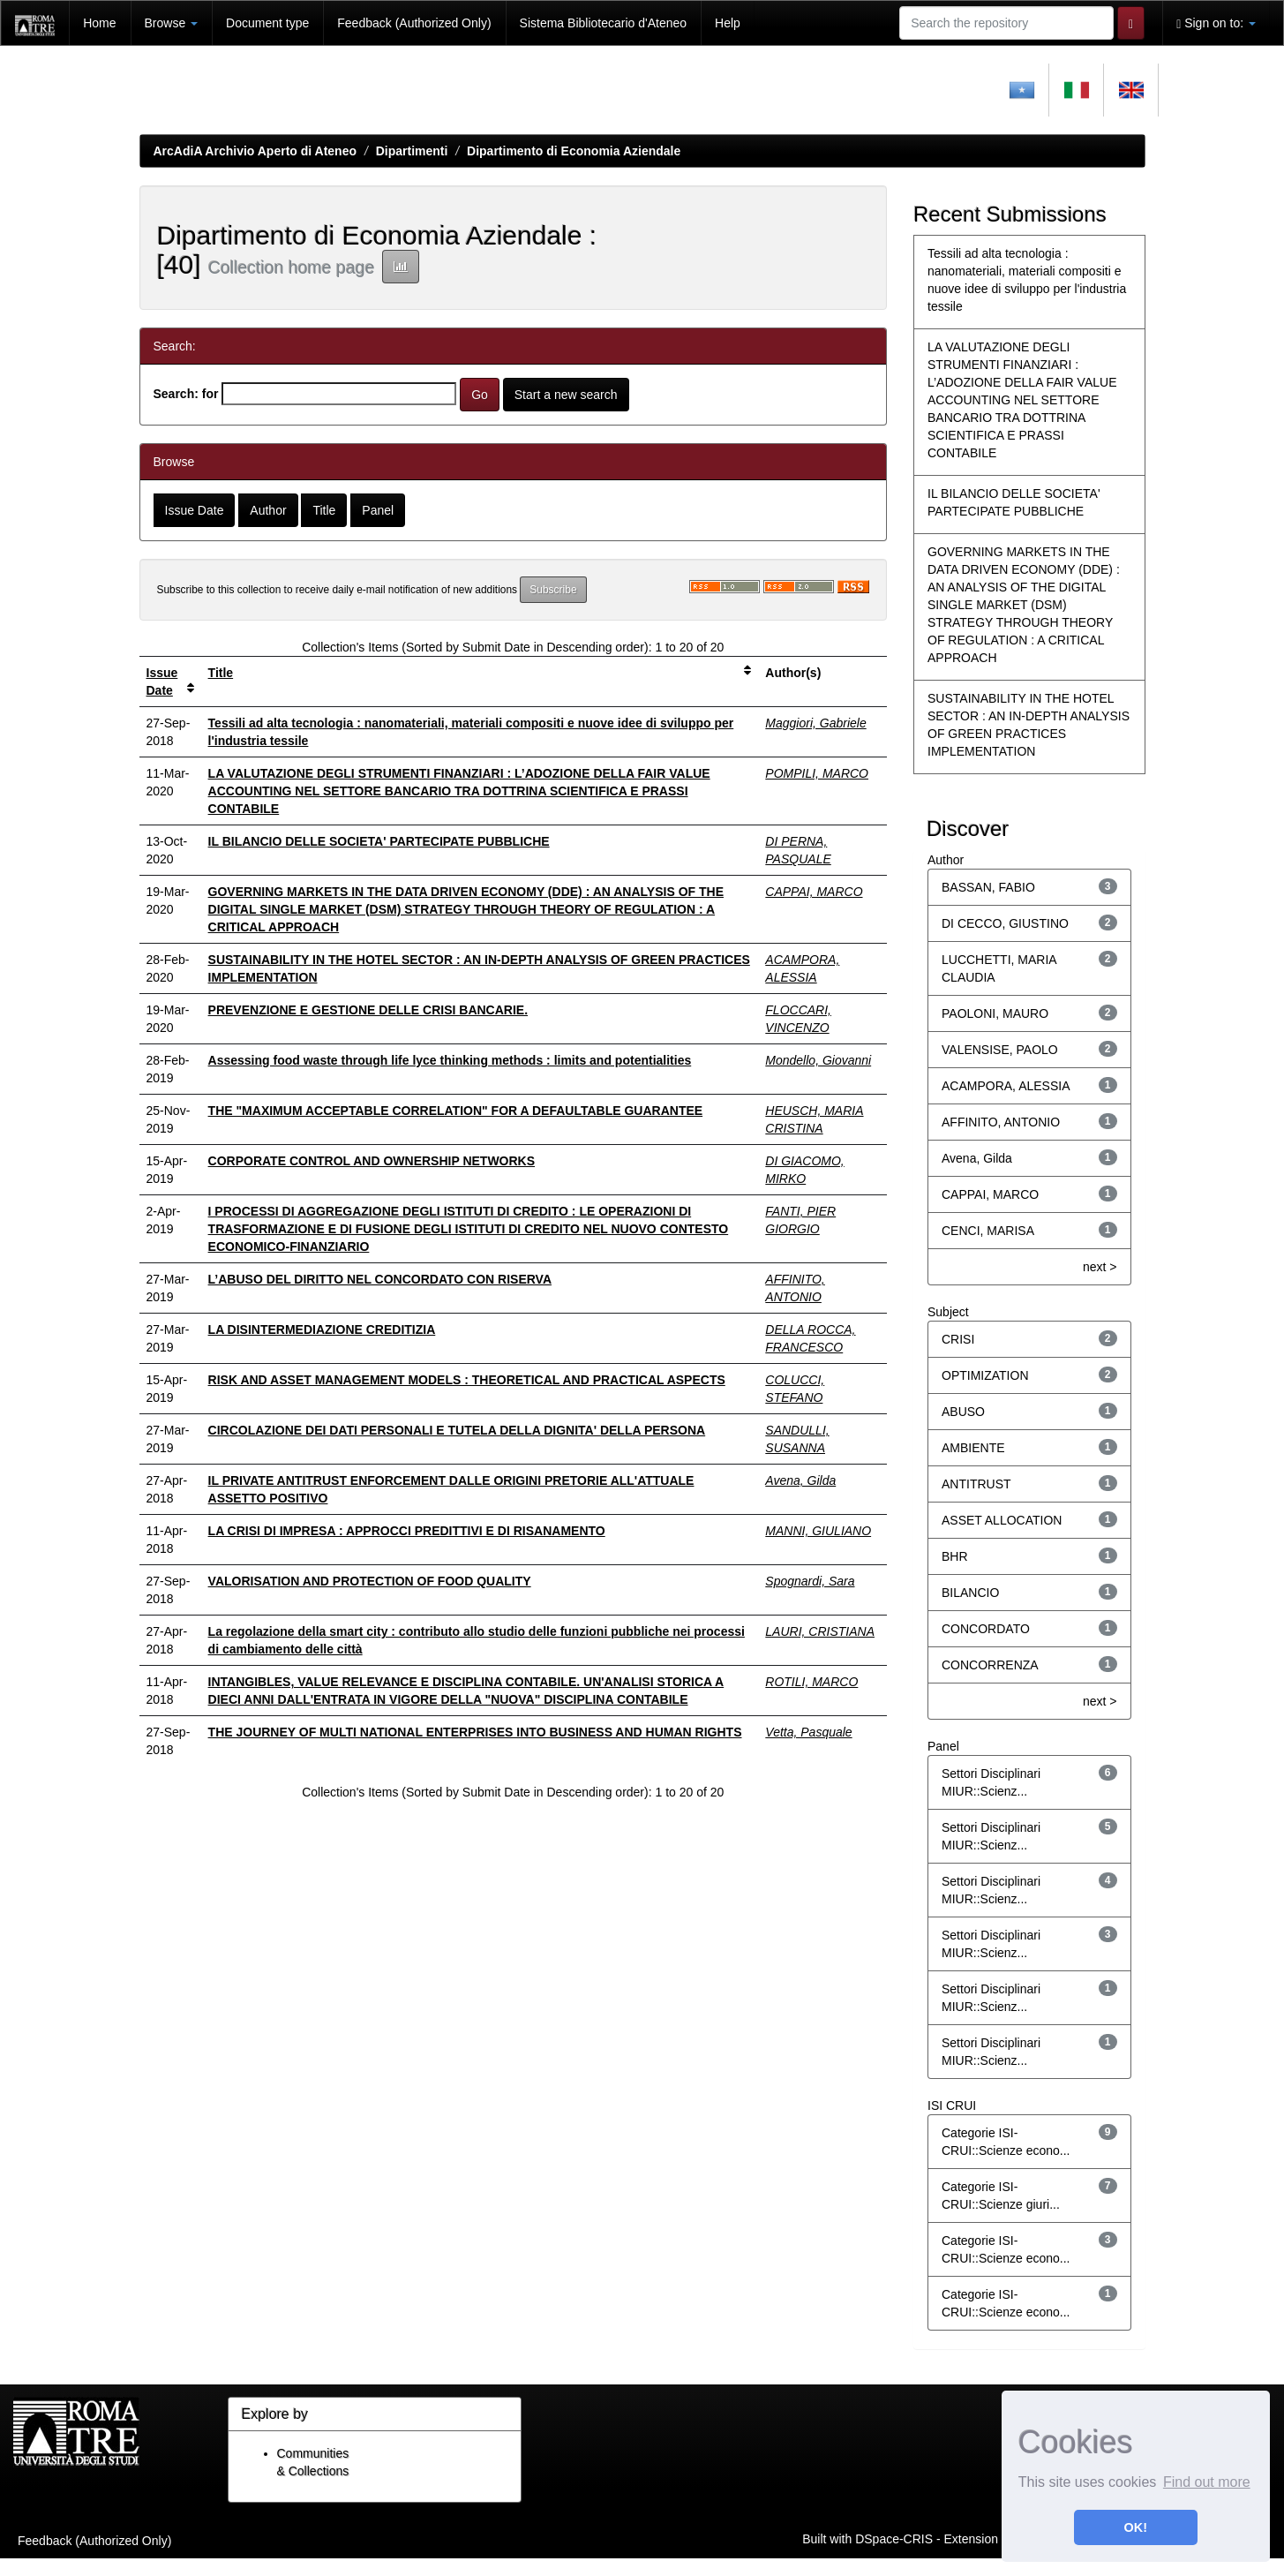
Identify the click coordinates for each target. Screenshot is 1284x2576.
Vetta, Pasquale (808, 1732)
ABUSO (963, 1412)
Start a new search (566, 395)
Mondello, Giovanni (818, 1060)
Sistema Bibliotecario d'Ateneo (603, 23)
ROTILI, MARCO (811, 1682)
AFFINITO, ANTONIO (1001, 1122)
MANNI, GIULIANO (818, 1531)
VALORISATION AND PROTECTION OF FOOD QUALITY (369, 1581)
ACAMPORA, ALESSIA (1006, 1086)
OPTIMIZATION (985, 1375)
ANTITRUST (976, 1484)
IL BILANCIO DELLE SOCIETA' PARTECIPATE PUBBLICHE (379, 841)
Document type (267, 23)
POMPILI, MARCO (816, 773)
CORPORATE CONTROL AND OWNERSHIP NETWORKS (372, 1161)
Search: (176, 394)
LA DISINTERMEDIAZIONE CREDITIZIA (322, 1329)
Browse (172, 23)
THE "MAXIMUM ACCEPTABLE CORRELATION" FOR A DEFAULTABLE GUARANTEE (455, 1110)
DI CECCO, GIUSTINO (1005, 923)
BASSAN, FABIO (988, 887)
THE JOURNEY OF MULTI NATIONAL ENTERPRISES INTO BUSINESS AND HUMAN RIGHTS (475, 1732)
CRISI (958, 1339)
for (210, 394)
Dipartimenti (412, 151)
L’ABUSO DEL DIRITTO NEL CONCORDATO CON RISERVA (380, 1279)
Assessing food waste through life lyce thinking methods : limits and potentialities (450, 1060)
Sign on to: (1216, 23)
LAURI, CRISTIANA (820, 1631)
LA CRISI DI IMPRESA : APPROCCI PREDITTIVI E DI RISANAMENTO (406, 1531)
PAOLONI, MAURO (995, 1013)
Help (727, 23)
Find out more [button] (1206, 2481)
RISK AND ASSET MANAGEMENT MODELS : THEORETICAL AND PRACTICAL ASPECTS (466, 1380)
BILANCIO (970, 1593)
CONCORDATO (986, 1629)
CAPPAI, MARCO (813, 892)
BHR (955, 1556)
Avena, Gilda (800, 1480)
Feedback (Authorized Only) (414, 23)
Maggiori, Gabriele (815, 723)
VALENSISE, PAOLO (1000, 1050)
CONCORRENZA (990, 1665)
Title (221, 673)
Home (99, 23)
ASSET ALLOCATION (1002, 1520)
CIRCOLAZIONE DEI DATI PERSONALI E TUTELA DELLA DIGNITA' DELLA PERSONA (457, 1430)
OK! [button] (1135, 2527)
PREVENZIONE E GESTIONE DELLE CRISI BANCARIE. (368, 1010)
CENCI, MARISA (988, 1231)
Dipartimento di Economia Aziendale (573, 151)
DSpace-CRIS (894, 2539)
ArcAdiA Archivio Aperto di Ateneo (255, 151)
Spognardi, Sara (809, 1581)
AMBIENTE (973, 1448)
